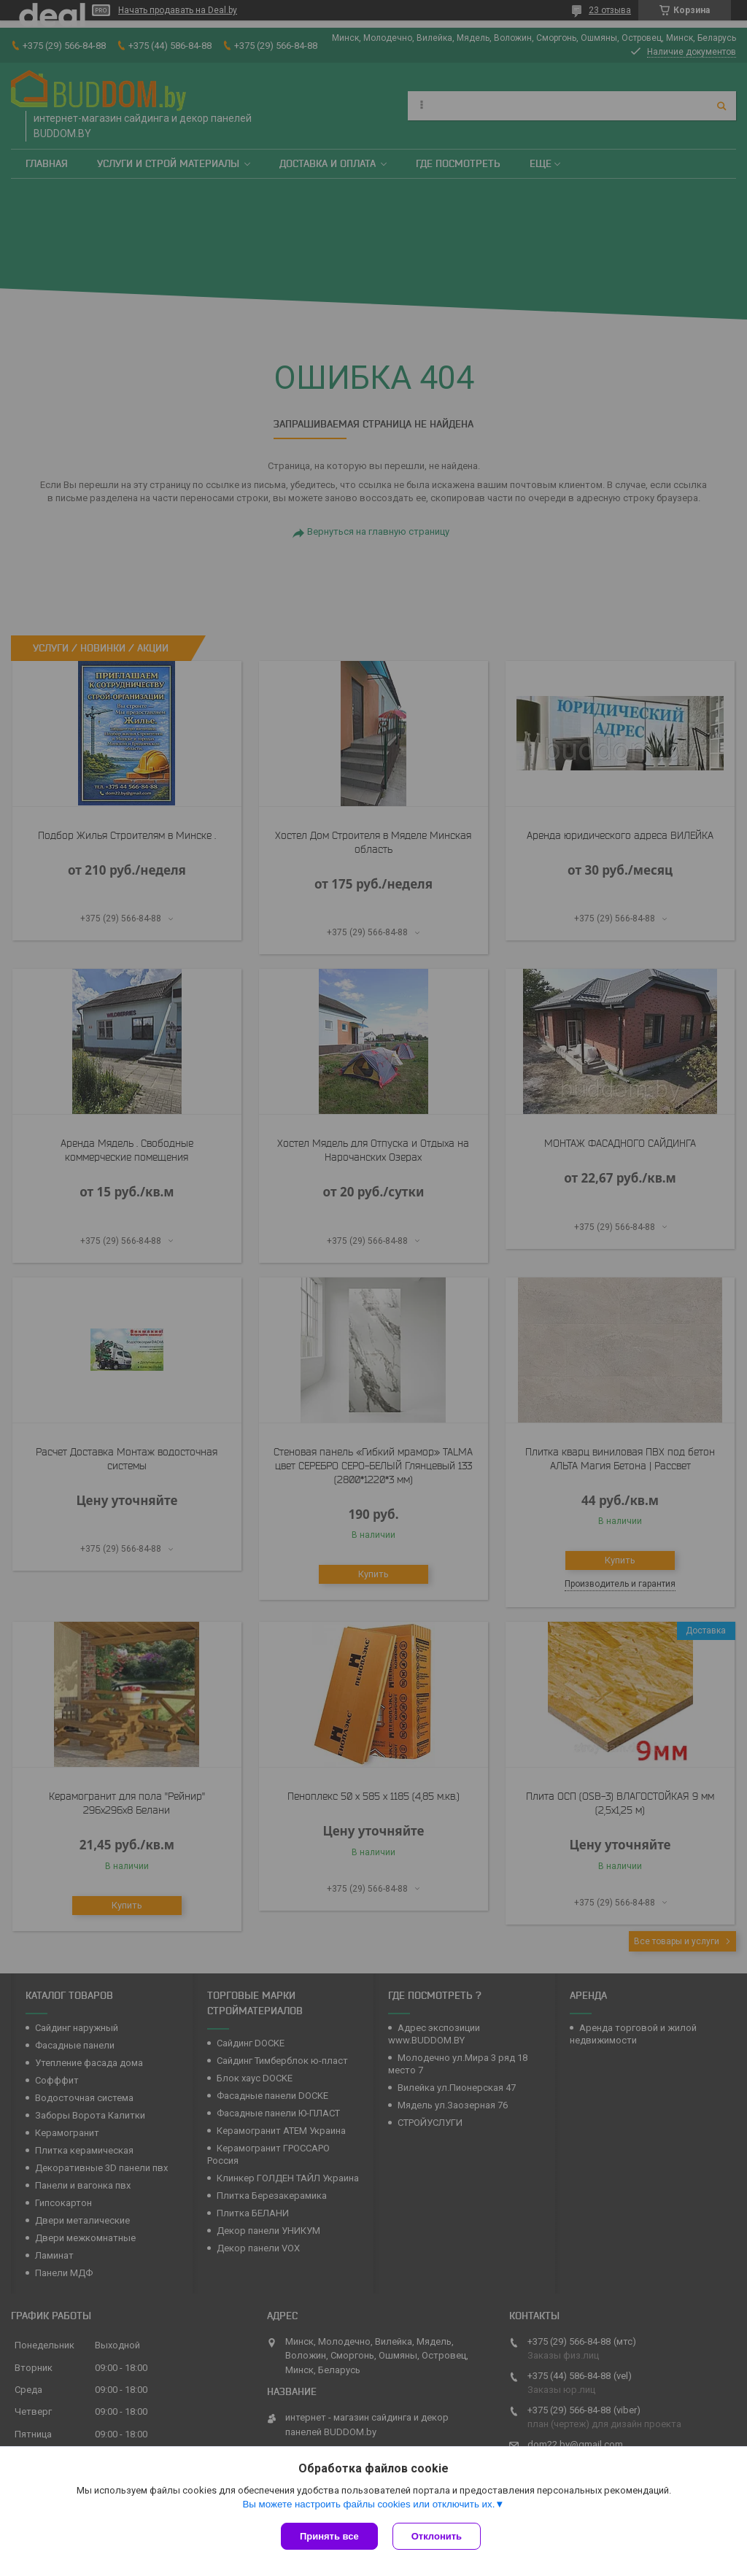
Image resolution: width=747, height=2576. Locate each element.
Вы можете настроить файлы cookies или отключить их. (368, 2504)
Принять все (329, 2536)
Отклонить (436, 2536)
